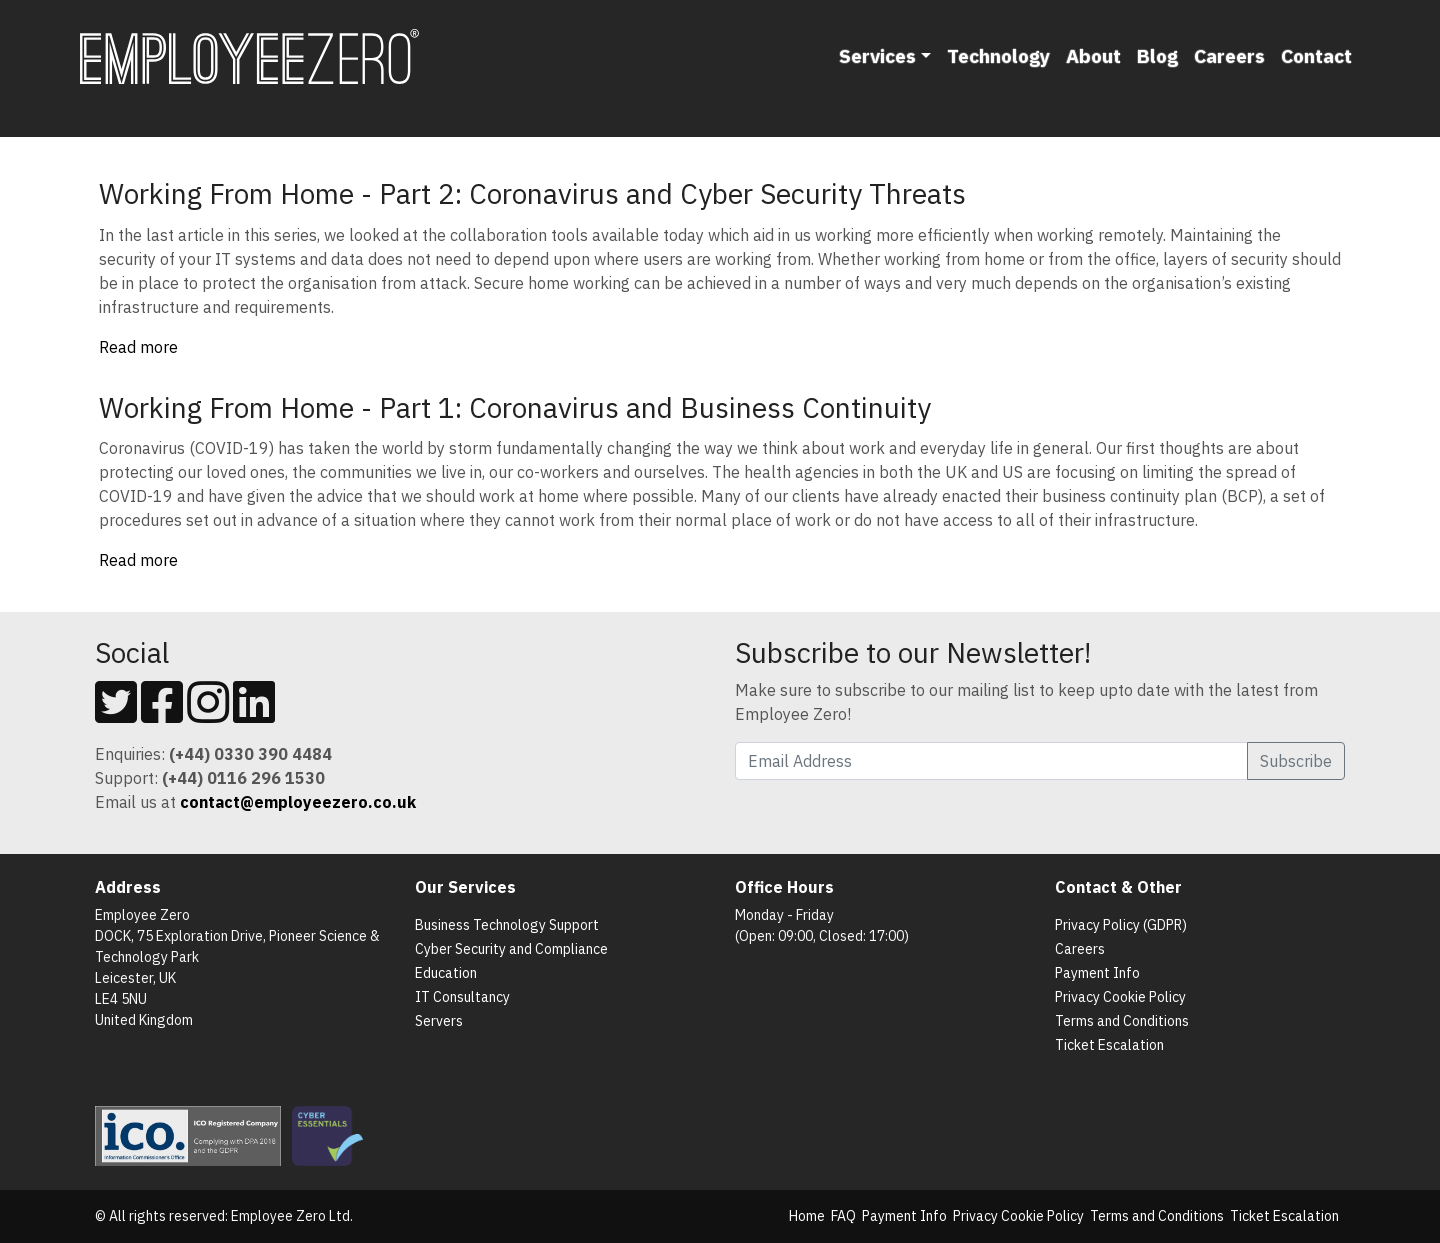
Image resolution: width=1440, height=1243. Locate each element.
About (1093, 55)
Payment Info (1097, 973)
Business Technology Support (507, 925)
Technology (998, 55)
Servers (439, 1021)
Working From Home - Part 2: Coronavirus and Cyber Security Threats (532, 193)
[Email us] (298, 802)
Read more (138, 347)
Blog (1157, 55)
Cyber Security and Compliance (511, 949)
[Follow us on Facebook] (162, 714)
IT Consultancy (462, 997)
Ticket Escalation (1109, 1045)
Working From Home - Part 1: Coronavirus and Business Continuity (515, 407)
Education (446, 973)
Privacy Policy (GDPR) (1121, 925)
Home (807, 1216)
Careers (1229, 55)
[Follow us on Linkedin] (254, 714)
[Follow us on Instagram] (208, 714)
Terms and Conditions (1122, 1021)
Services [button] (877, 55)
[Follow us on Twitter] (116, 714)
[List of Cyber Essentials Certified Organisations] (331, 1135)
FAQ (843, 1216)
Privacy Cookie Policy (1120, 997)
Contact (1316, 55)
